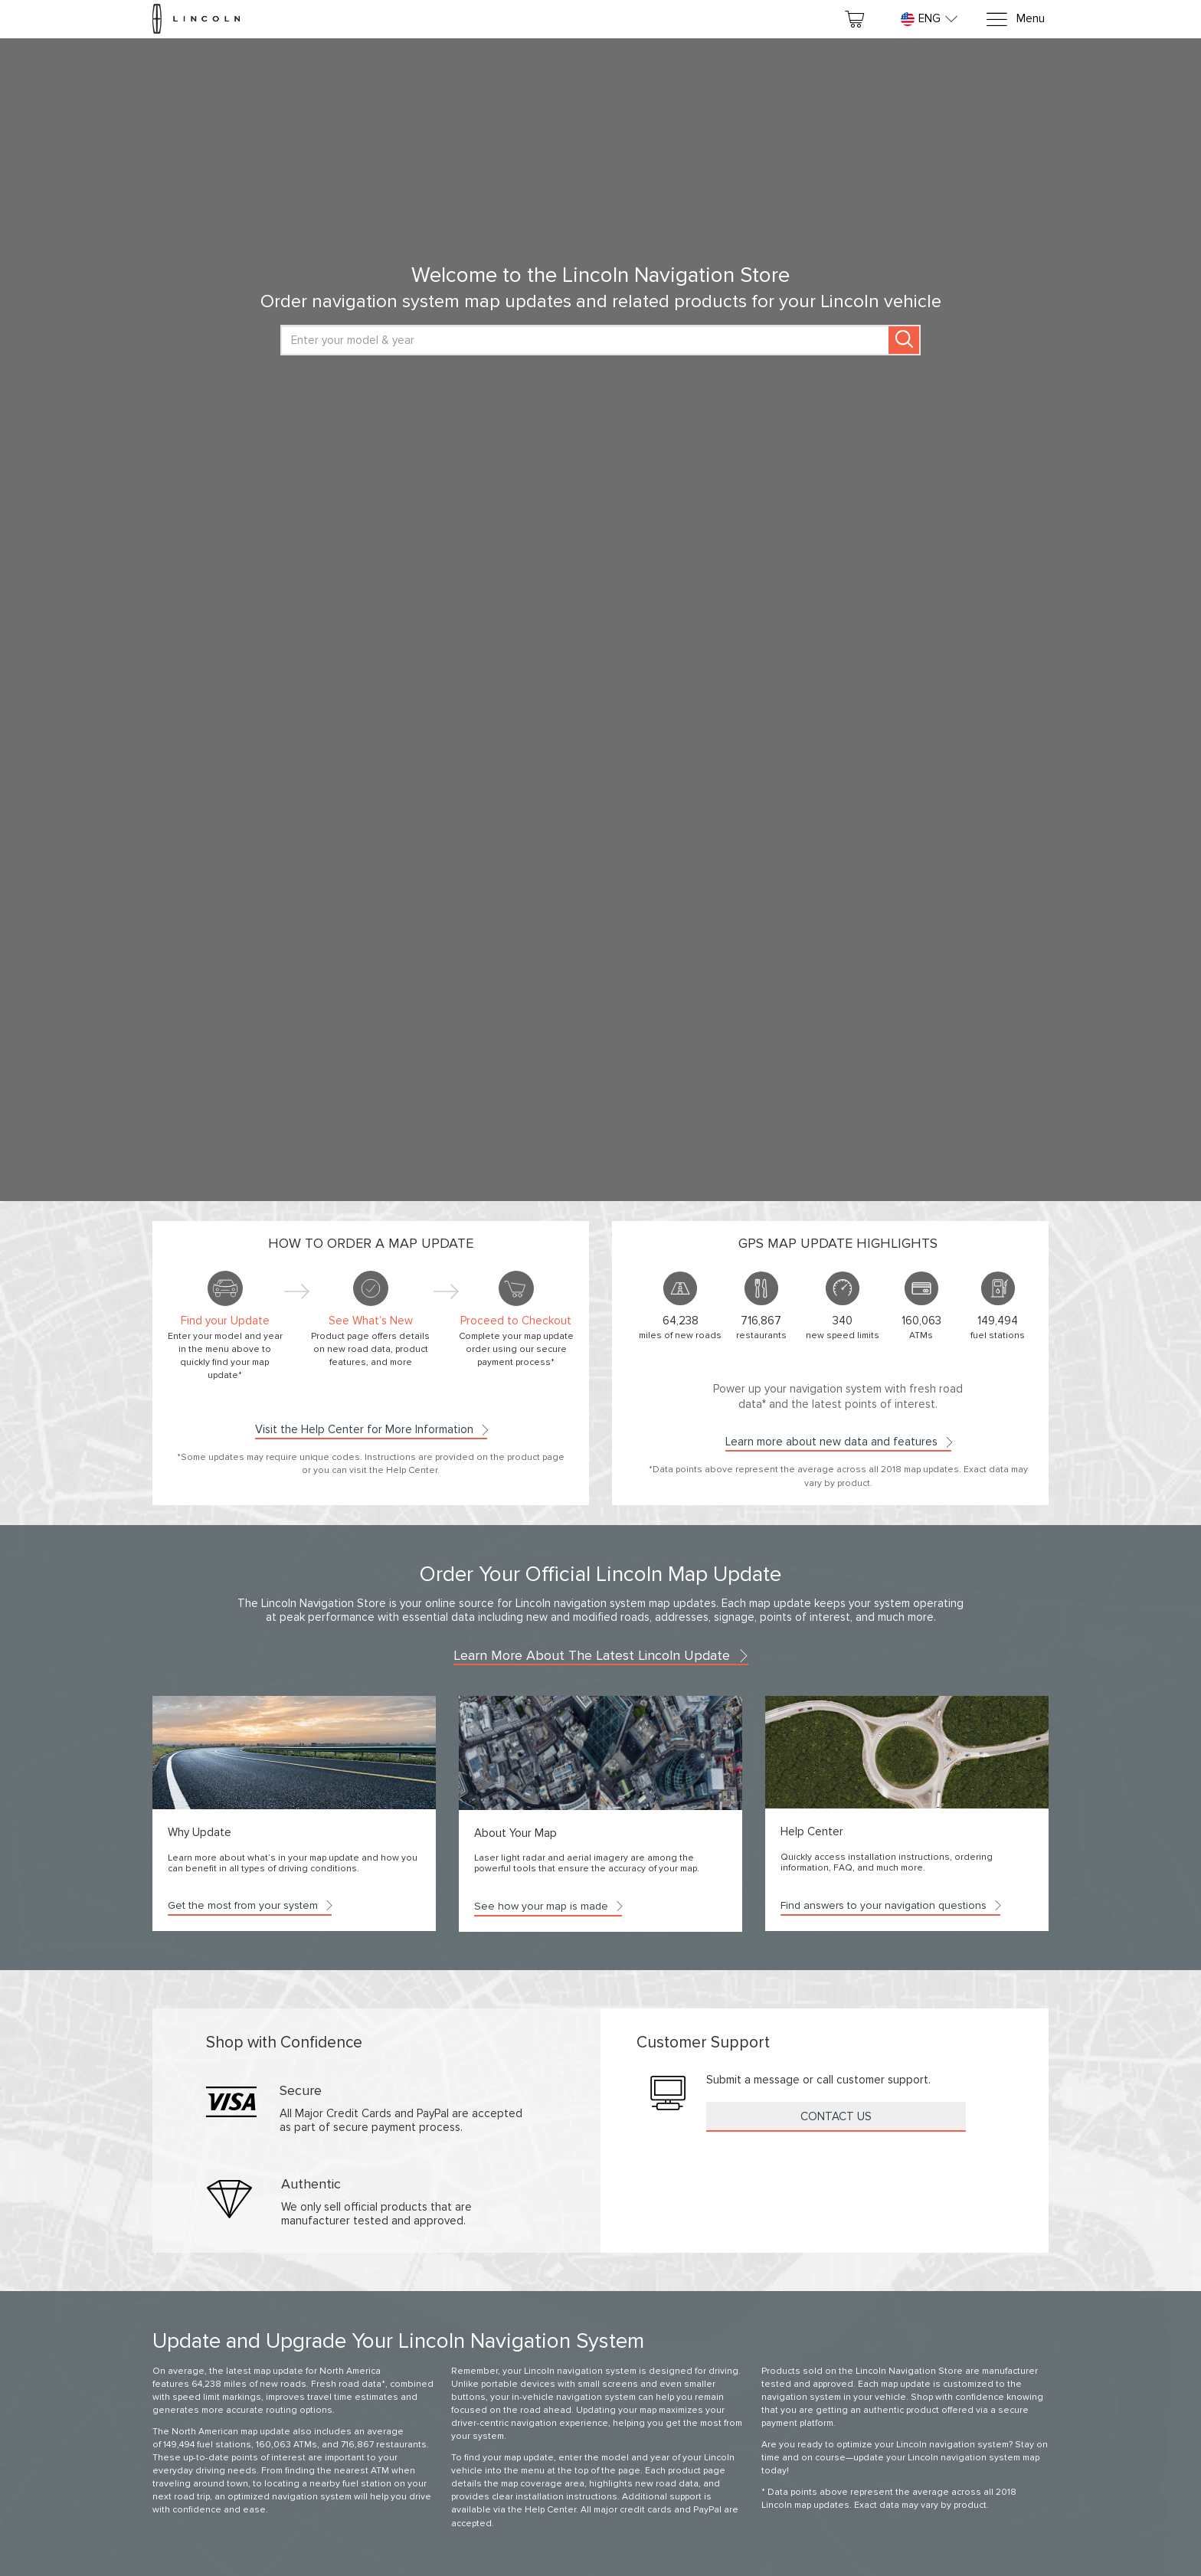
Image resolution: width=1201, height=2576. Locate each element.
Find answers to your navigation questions (890, 1905)
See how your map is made (548, 1906)
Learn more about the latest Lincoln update (600, 1655)
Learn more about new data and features (838, 1441)
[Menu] (1015, 19)
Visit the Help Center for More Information (371, 1429)
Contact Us (836, 2116)
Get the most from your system (250, 1905)
